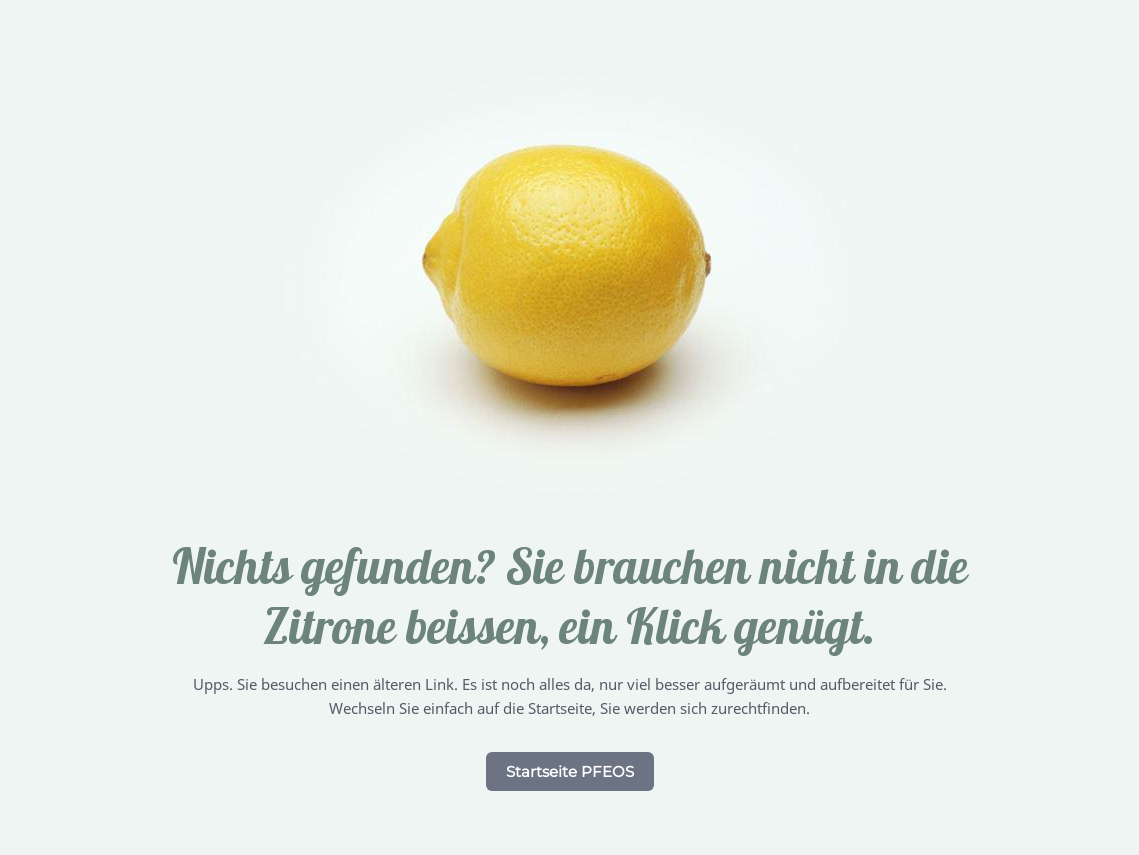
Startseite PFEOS (570, 771)
